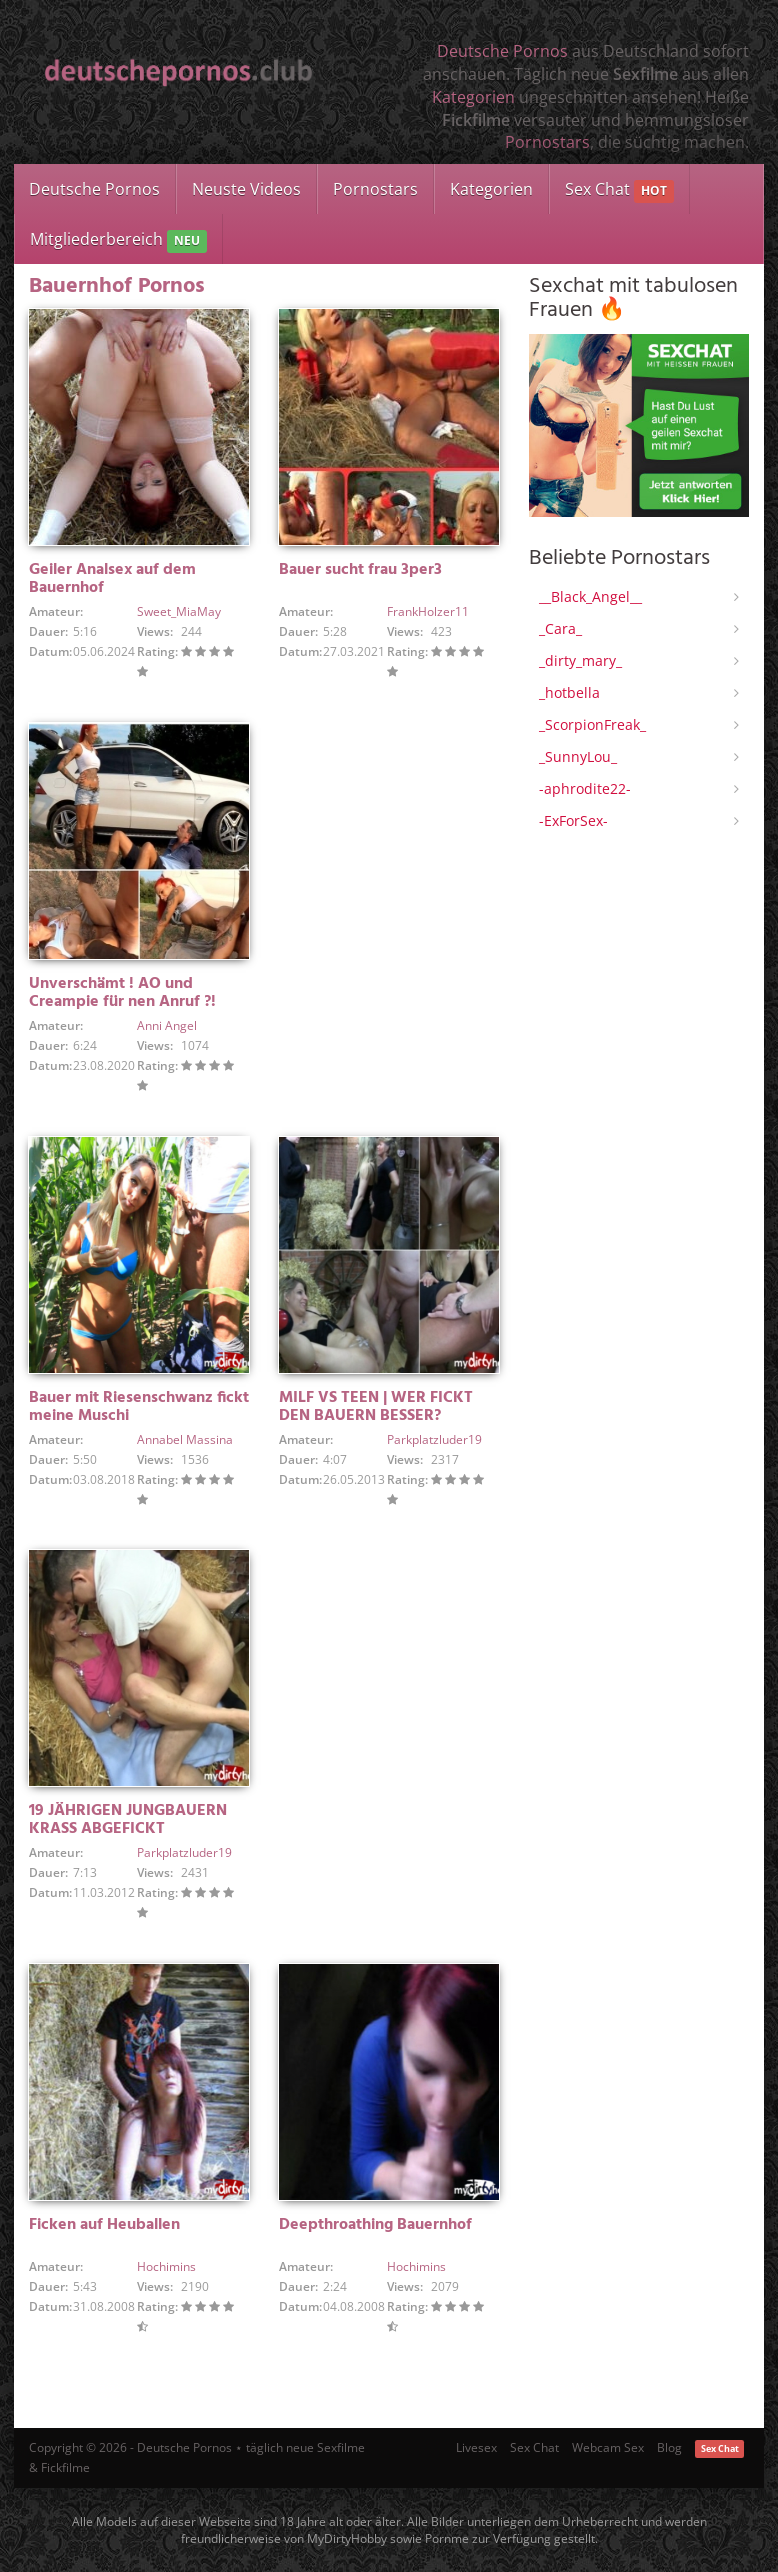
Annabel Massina (185, 1439)
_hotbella (569, 692)
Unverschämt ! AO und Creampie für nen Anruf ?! (122, 993)
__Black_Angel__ (590, 596)
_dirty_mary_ (580, 660)
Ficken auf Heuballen (104, 2225)
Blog (669, 2447)
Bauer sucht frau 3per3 (360, 570)
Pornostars (547, 142)
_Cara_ (560, 628)
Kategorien (473, 97)
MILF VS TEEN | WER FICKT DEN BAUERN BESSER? (376, 1407)
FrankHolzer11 (428, 611)
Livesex (476, 2447)
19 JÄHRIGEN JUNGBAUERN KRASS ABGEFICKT (128, 1820)
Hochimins (166, 2266)
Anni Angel (167, 1025)
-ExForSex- (573, 820)
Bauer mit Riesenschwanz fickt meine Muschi (139, 1407)
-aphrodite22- (585, 788)
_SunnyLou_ (578, 756)
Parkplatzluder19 (434, 1439)
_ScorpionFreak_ (592, 724)
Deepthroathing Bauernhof (375, 2225)
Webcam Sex (608, 2447)
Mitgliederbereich (118, 240)
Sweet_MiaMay (179, 611)
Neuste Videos (246, 189)
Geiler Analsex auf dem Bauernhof (112, 579)
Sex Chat (619, 190)
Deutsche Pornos (502, 51)
